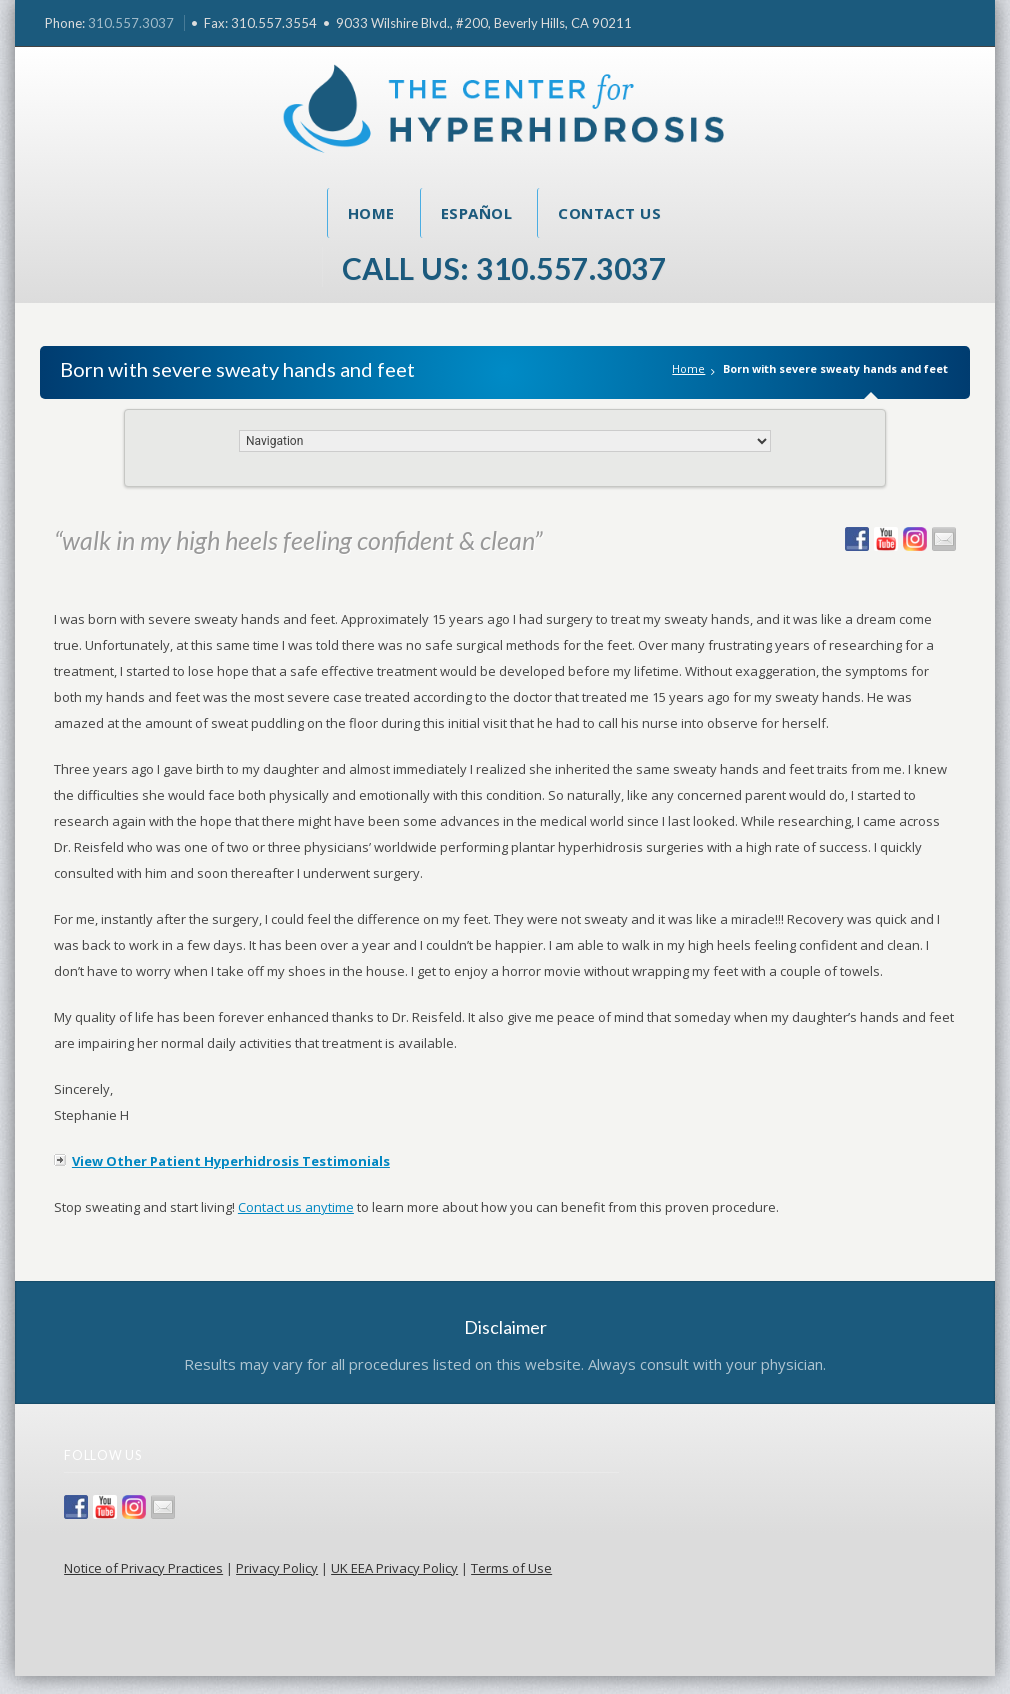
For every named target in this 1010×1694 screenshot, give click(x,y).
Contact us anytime (296, 1207)
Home (371, 213)
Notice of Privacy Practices (143, 1568)
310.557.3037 (131, 23)
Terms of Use (511, 1568)
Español (477, 213)
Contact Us (609, 213)
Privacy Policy (277, 1568)
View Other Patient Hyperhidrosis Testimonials (231, 1161)
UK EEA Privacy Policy (394, 1568)
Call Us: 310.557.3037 (504, 268)
